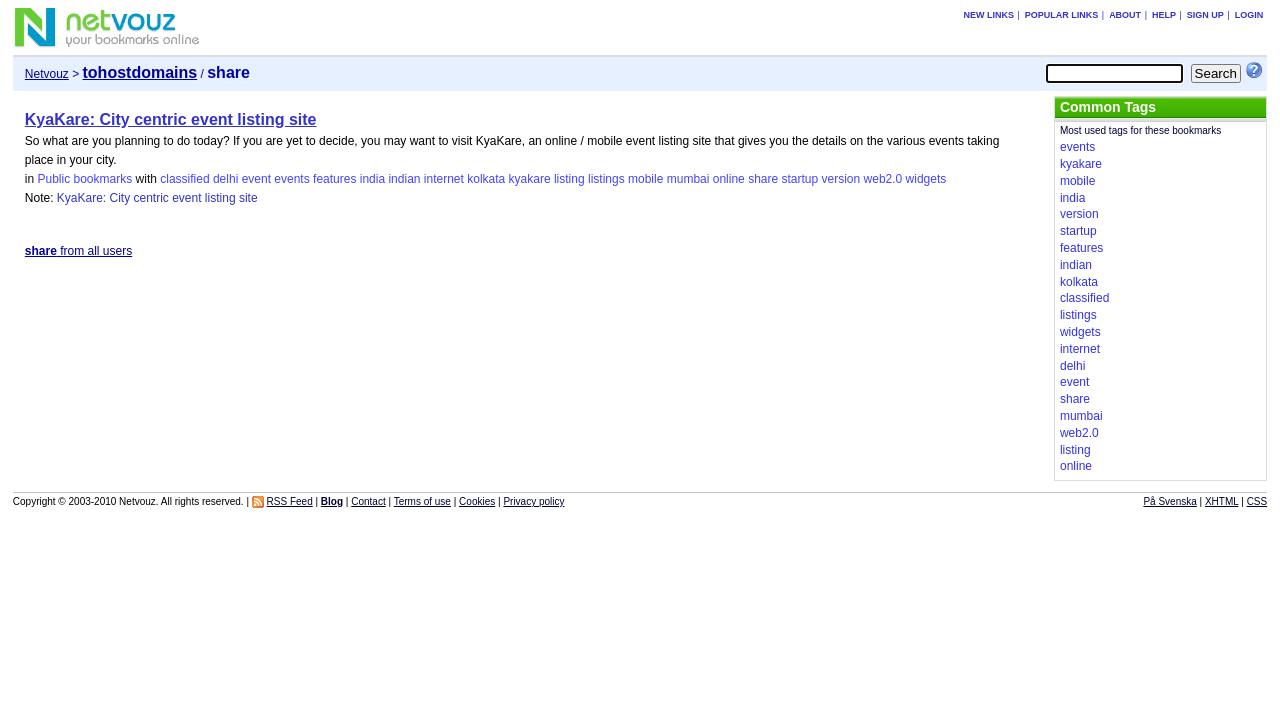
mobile (645, 179)
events (291, 179)
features (334, 179)
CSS (1257, 501)
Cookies (477, 501)
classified (184, 179)
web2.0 (883, 179)
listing (569, 179)
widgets (926, 179)
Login (1249, 15)
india (372, 179)
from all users (78, 251)
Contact (368, 501)
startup (800, 179)
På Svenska (1169, 501)
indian (404, 179)
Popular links (1062, 15)
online (729, 179)
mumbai (688, 179)
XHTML (1222, 501)
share (763, 179)
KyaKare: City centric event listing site (171, 119)
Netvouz (47, 74)
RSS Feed (290, 501)
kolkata (486, 179)
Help (1164, 15)
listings (606, 179)
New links (988, 15)
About (1125, 15)
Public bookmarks (84, 179)
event (256, 179)
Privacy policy (533, 501)
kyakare (530, 179)
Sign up (1205, 15)
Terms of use (422, 501)
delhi (225, 179)
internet (444, 179)
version (841, 179)
